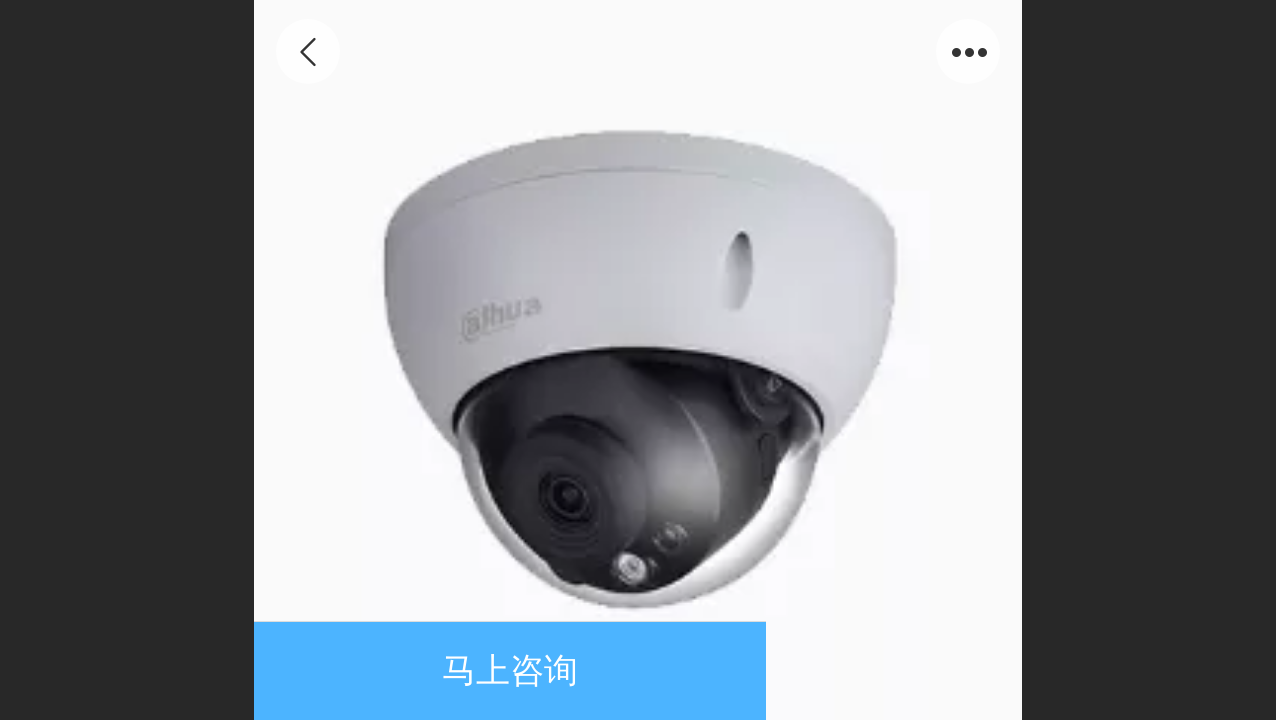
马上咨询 (510, 670)
